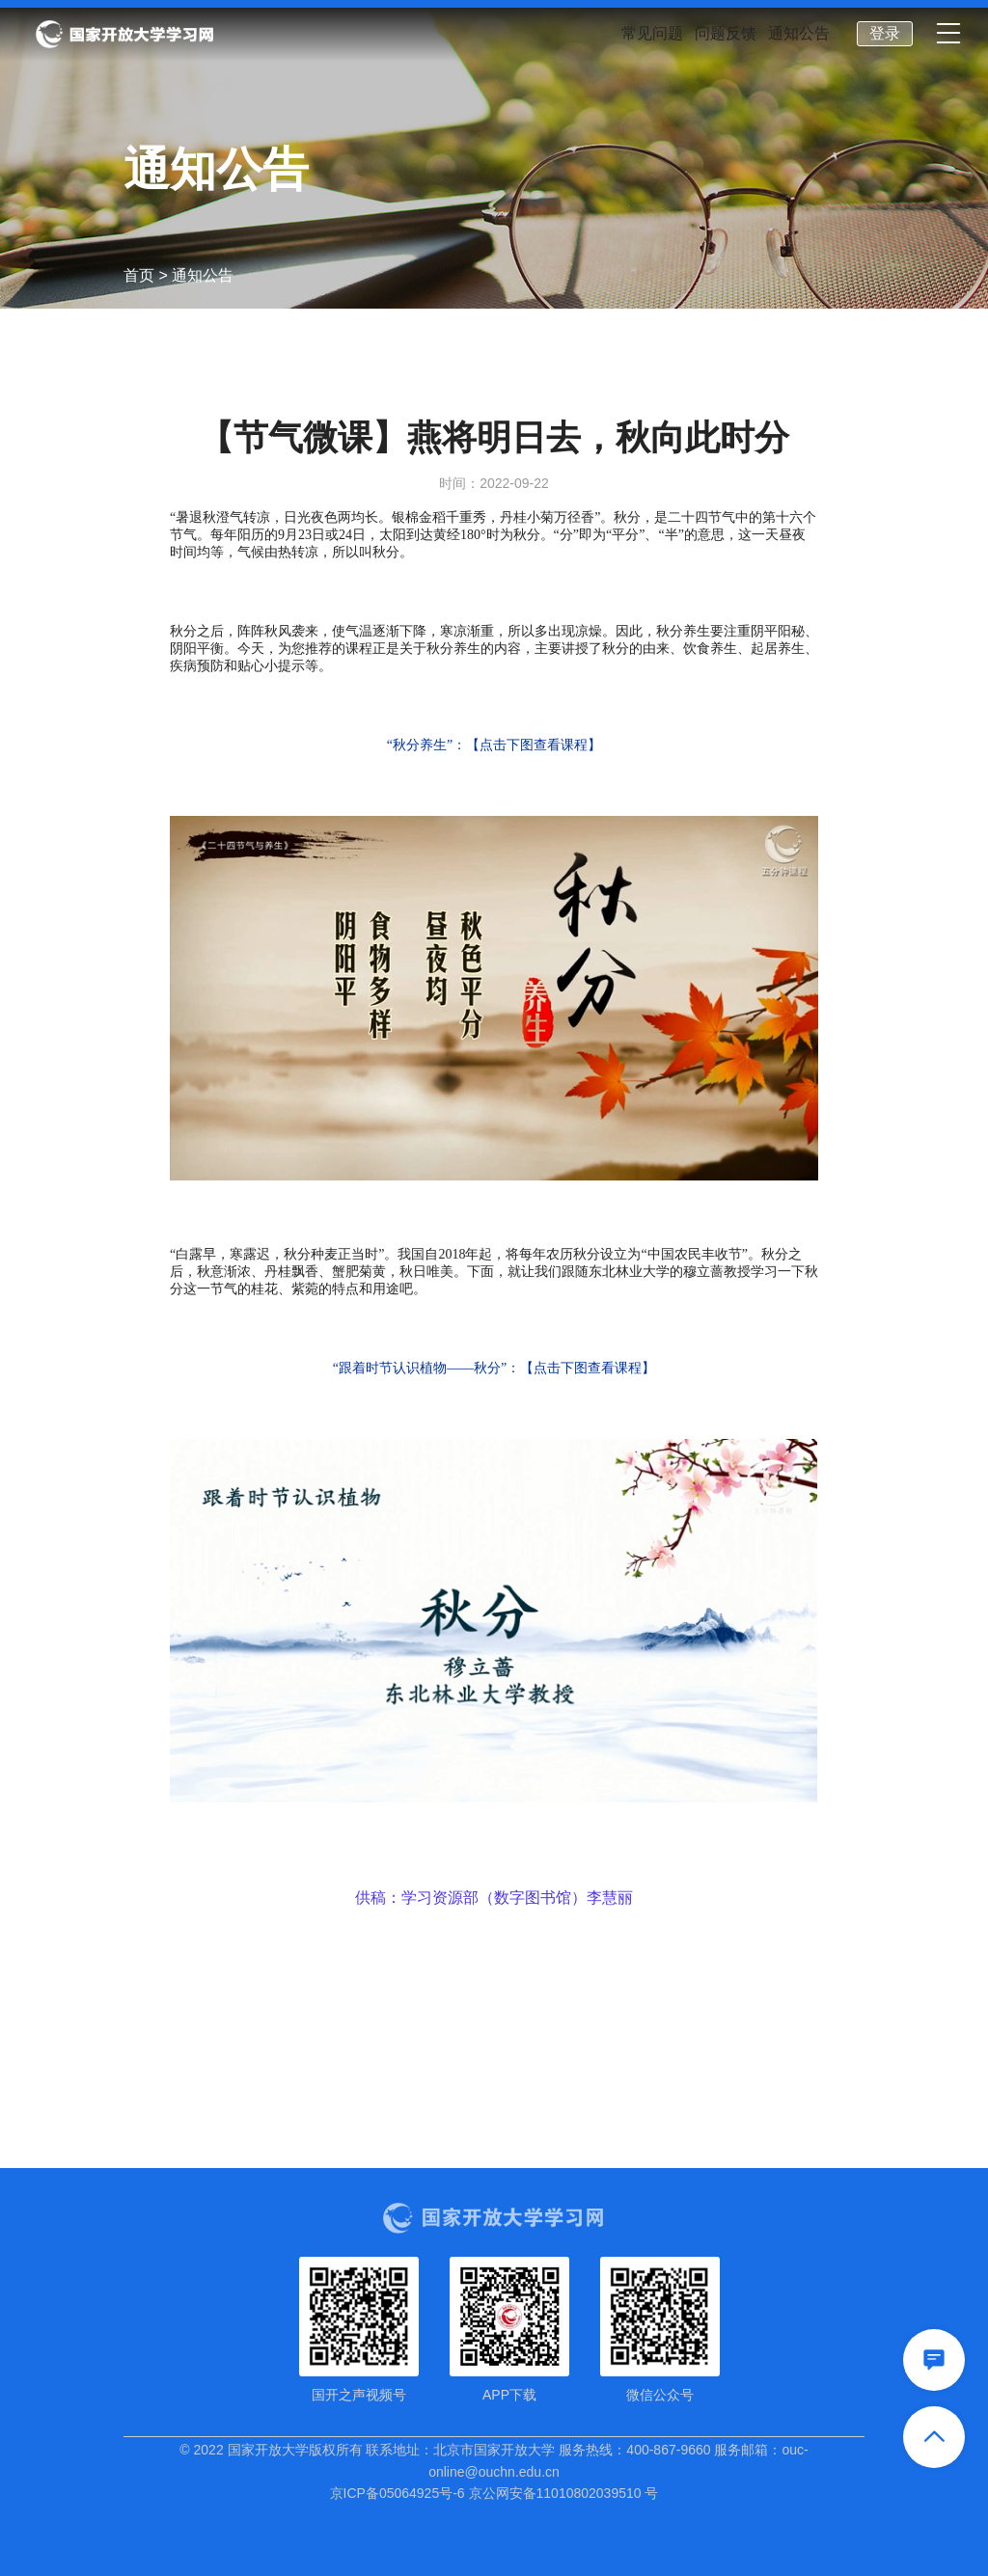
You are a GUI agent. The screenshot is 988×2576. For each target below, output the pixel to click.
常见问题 (652, 33)
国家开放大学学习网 (124, 34)
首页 (139, 275)
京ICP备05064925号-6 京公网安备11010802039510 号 (494, 2493)
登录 (884, 33)
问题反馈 (725, 33)
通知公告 (799, 33)
